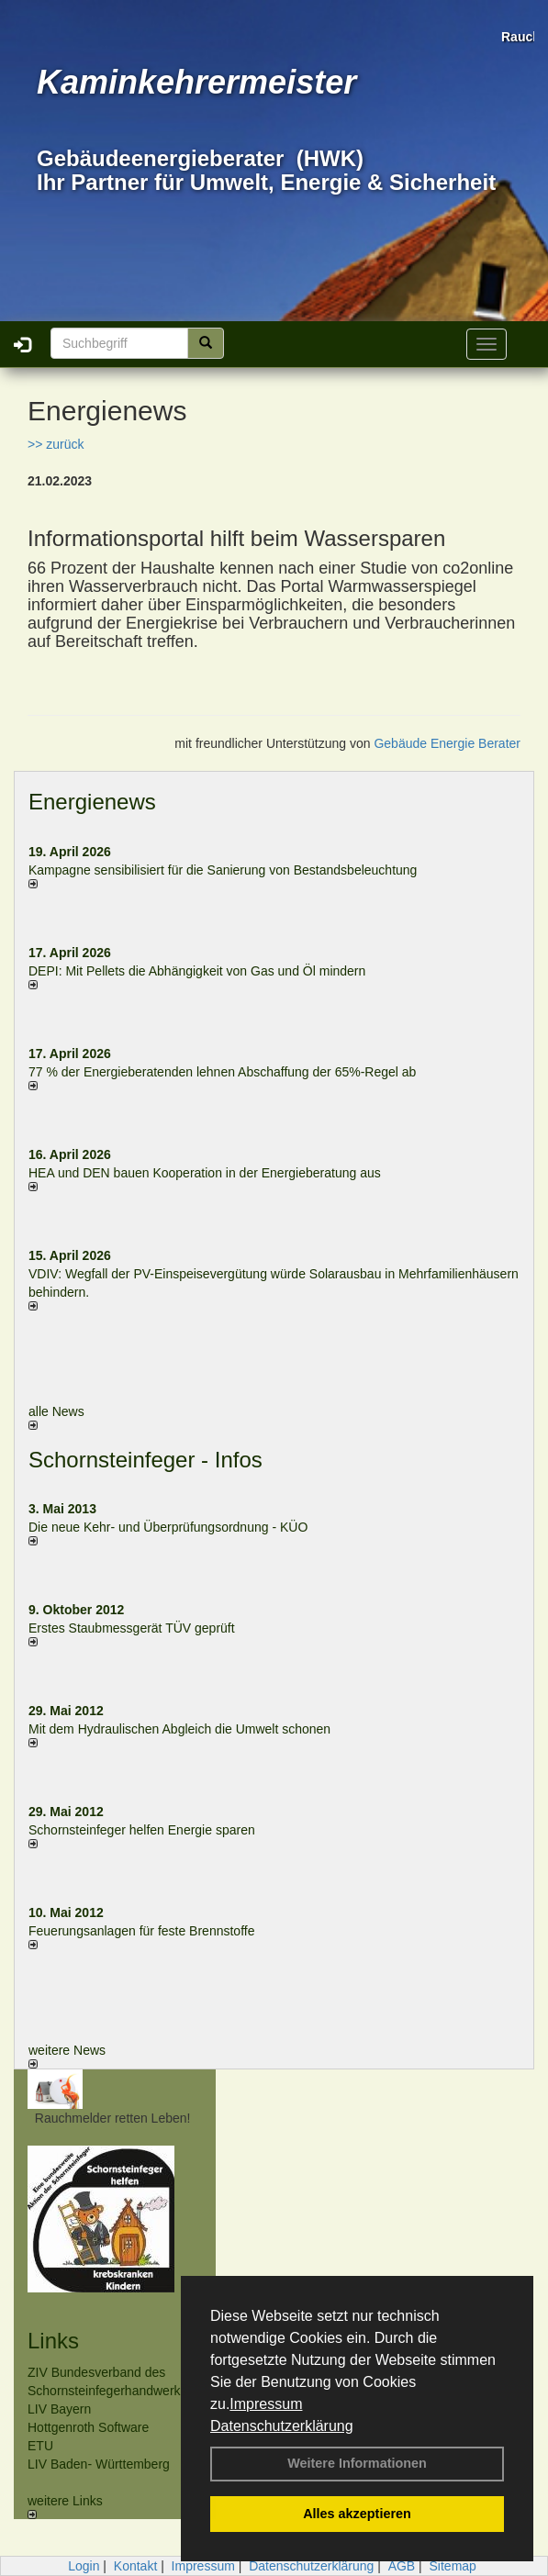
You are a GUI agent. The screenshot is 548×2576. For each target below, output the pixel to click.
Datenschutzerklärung (281, 2426)
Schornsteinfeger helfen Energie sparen (141, 1830)
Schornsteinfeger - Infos (145, 1459)
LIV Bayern (59, 2409)
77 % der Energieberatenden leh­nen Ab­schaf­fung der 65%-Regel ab (222, 1072)
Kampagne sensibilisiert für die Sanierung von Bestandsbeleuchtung (222, 870)
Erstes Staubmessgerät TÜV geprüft (131, 1628)
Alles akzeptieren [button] (357, 2513)
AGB (402, 2566)
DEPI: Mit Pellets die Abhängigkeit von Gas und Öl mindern (206, 971)
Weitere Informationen (357, 2463)
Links (53, 2340)
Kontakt (135, 2566)
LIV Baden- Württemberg (99, 2464)
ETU (40, 2445)
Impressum (265, 2404)
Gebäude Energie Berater (447, 743)
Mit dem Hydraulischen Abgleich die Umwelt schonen (179, 1729)
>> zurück (56, 444)
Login (83, 2566)
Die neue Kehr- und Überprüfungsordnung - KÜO (168, 1527)
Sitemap (453, 2566)
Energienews (92, 801)
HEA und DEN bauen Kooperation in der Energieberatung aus (204, 1172)
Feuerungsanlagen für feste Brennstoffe (141, 1931)
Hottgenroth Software (88, 2427)
